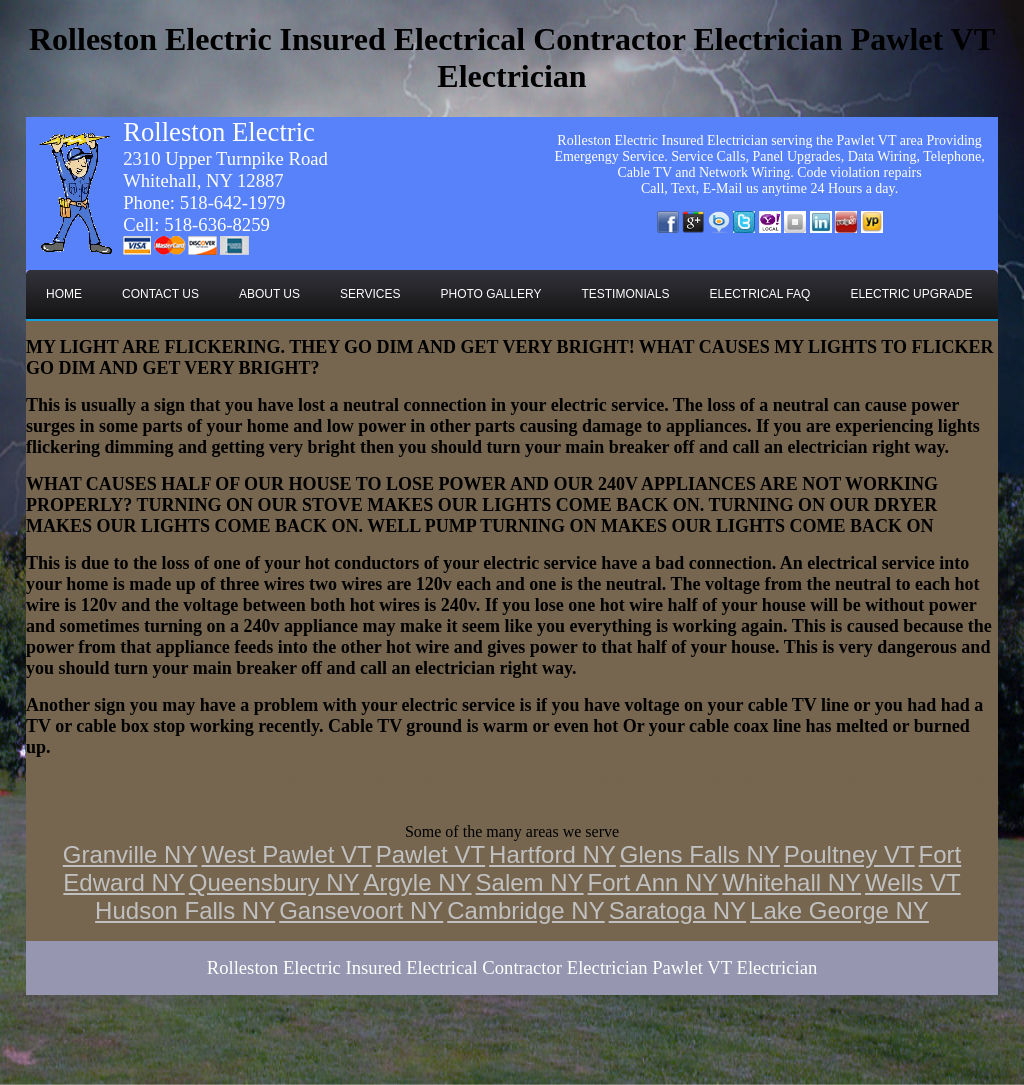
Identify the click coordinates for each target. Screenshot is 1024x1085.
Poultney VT (849, 854)
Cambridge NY (525, 910)
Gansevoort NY (361, 910)
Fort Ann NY (653, 882)
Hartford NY (552, 854)
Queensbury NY (274, 882)
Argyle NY (418, 882)
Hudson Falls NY (185, 910)
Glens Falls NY (700, 854)
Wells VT (913, 882)
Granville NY (130, 854)
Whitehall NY (791, 882)
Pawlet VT (430, 854)
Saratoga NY (677, 910)
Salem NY (530, 882)
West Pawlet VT (286, 854)
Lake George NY (839, 910)
